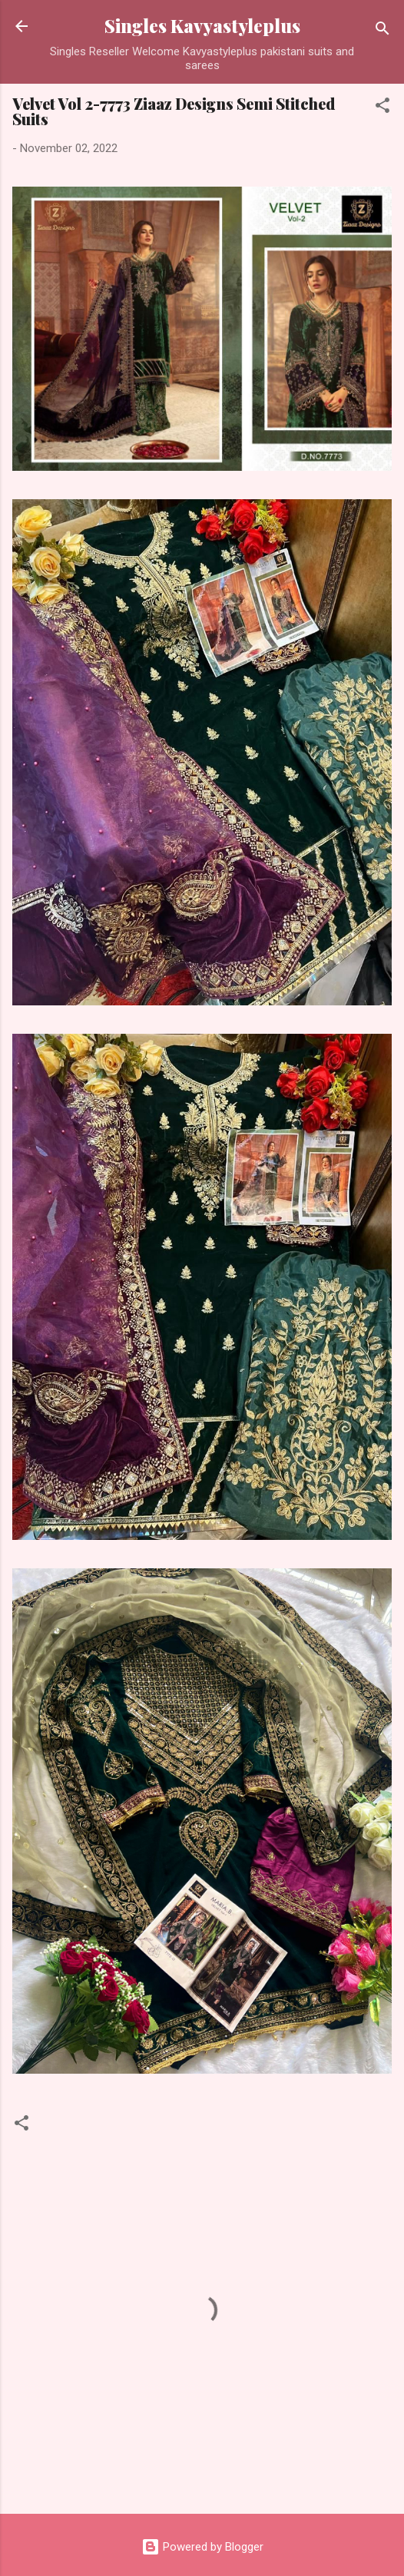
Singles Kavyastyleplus (202, 26)
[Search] (382, 31)
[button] (382, 108)
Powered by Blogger (202, 2547)
